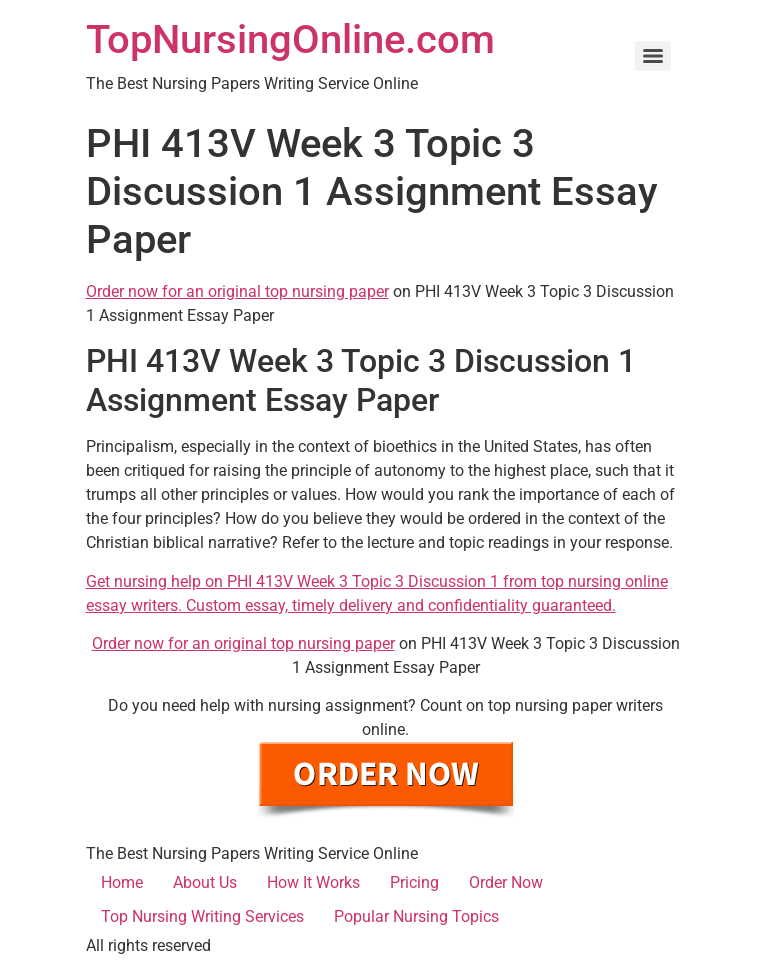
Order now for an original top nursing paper (237, 291)
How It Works (313, 882)
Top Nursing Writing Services (202, 916)
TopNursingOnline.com (290, 39)
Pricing (414, 882)
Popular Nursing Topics (416, 916)
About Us (205, 882)
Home (122, 882)
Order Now (506, 882)
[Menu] (653, 56)
